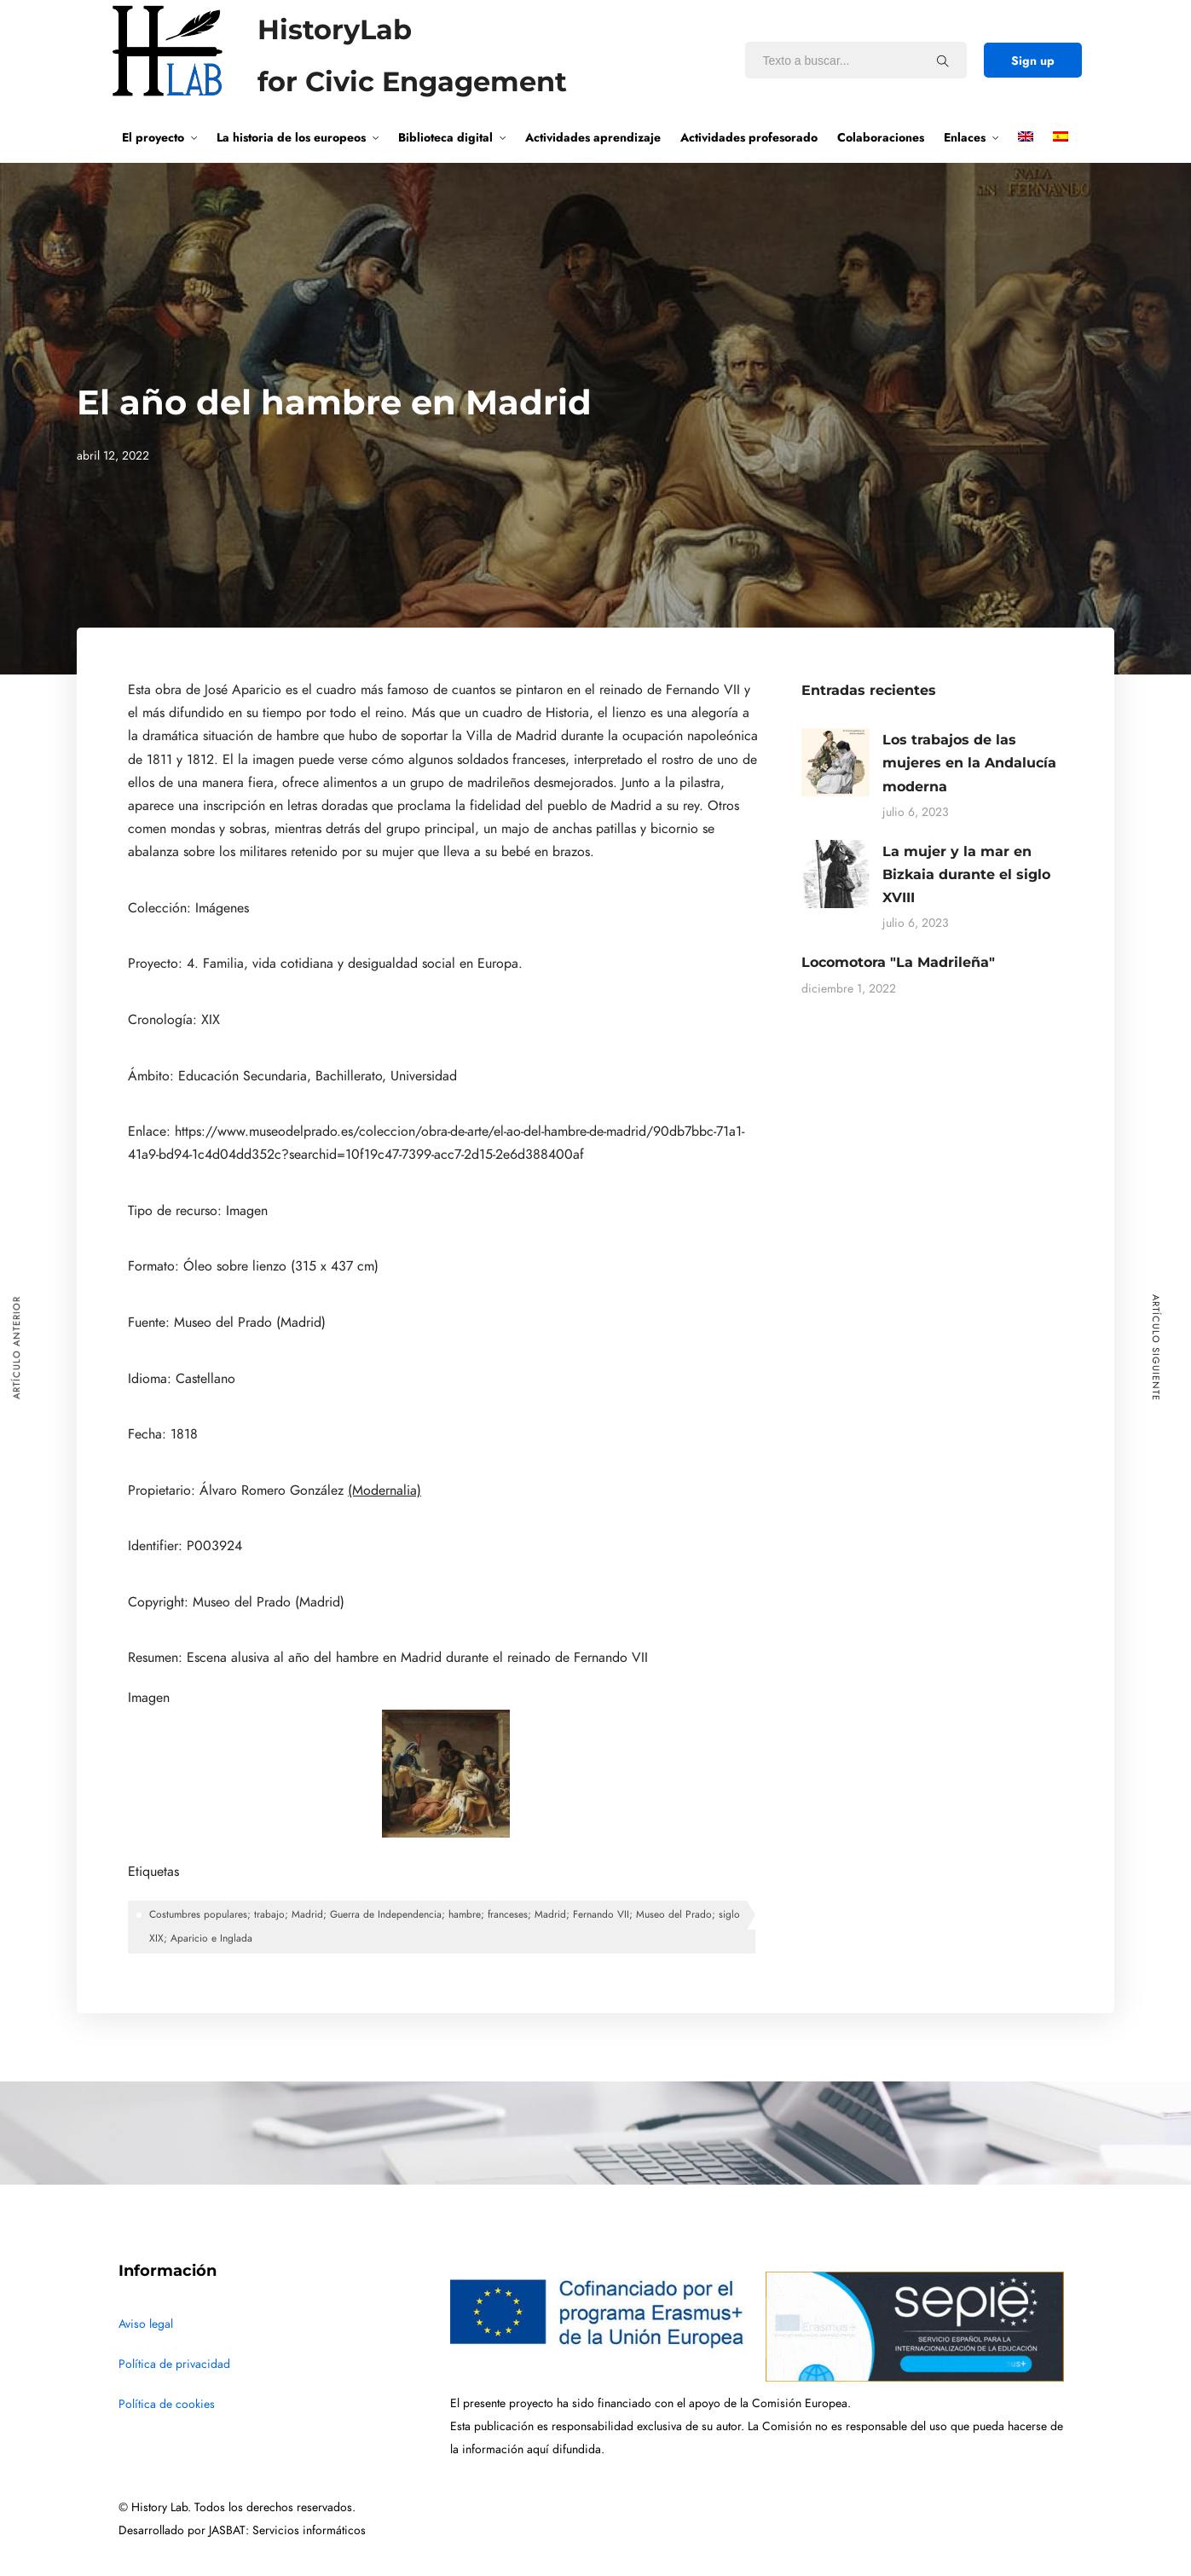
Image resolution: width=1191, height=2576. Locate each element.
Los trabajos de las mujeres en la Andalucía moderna (969, 763)
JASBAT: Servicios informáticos (287, 2530)
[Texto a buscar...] (943, 60)
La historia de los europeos (291, 137)
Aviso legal (146, 2324)
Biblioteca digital (445, 137)
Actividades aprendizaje (593, 137)
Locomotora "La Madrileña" (898, 962)
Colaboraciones (880, 137)
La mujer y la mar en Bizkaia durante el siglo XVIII (966, 874)
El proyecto (153, 137)
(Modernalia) (384, 1490)
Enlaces (965, 137)
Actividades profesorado (749, 137)
